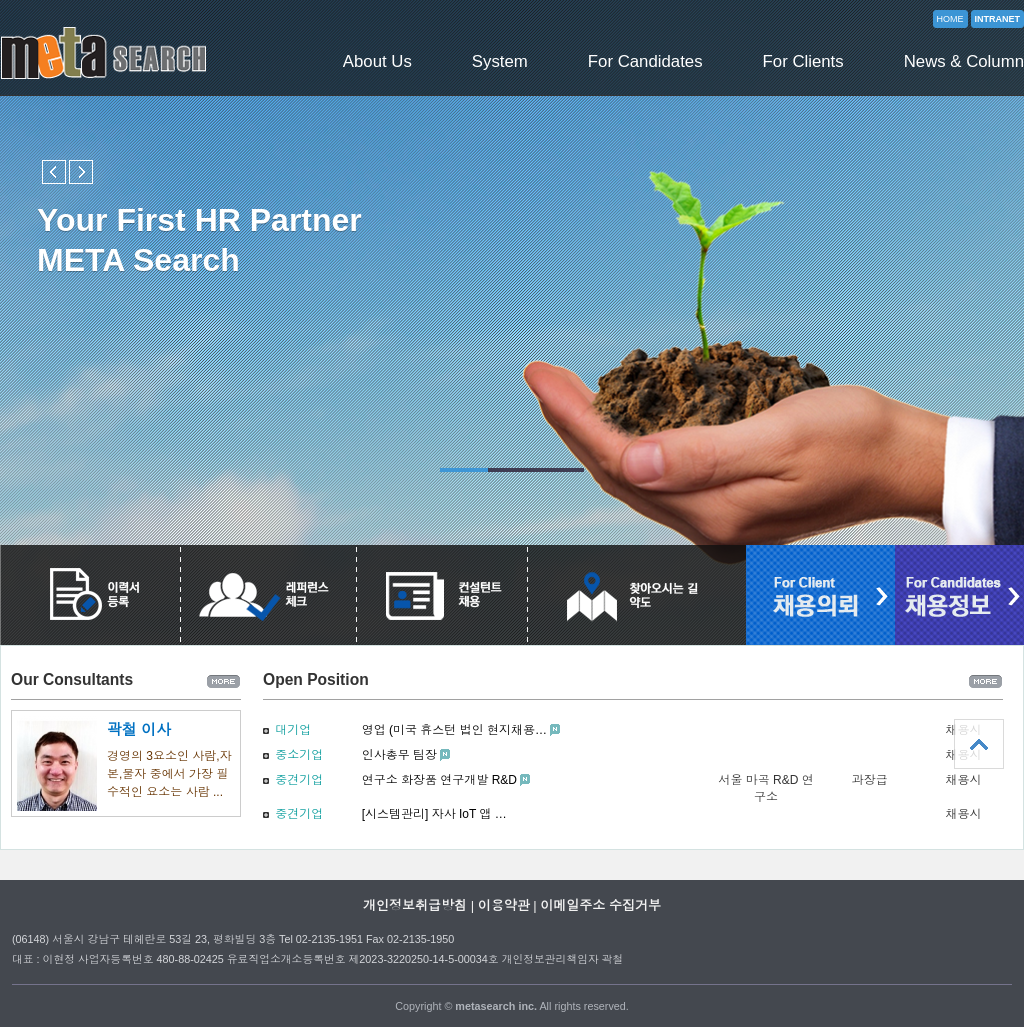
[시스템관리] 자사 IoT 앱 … (434, 814)
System (500, 61)
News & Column (964, 61)
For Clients (803, 61)
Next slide (81, 172)
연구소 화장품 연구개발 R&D (439, 780)
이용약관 (504, 905)
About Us (377, 61)
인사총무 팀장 (399, 755)
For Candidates (645, 61)
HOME (950, 19)
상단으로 (979, 744)
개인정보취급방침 (415, 905)
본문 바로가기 (0, 0)
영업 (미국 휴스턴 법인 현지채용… (454, 730)
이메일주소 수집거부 (600, 905)
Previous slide (54, 172)
